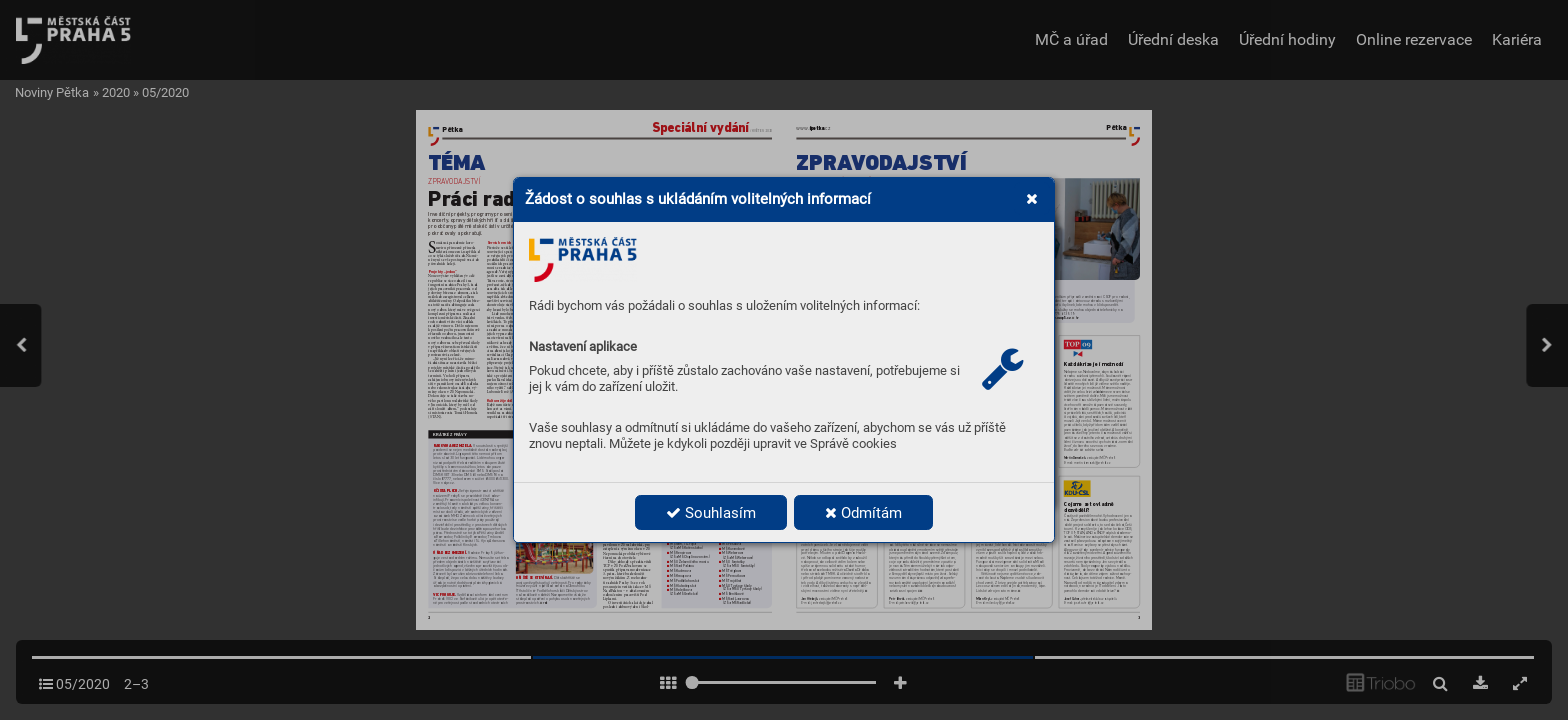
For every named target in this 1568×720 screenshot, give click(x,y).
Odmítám (863, 513)
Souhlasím (711, 513)
